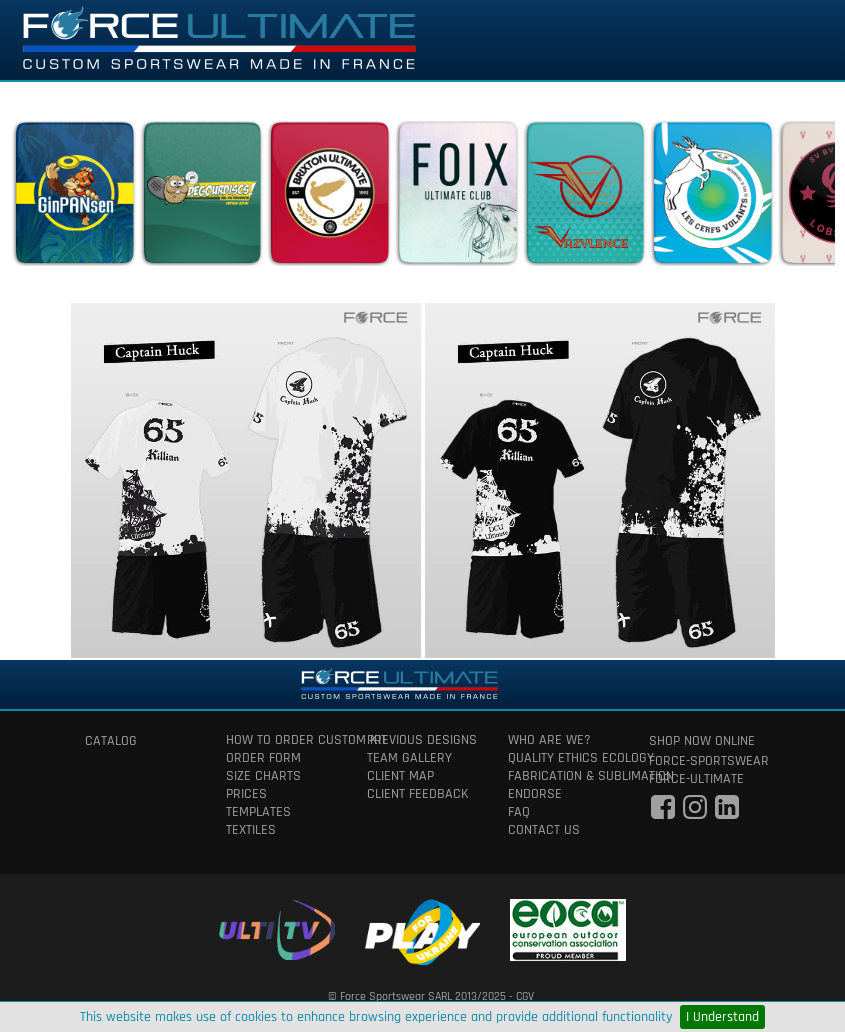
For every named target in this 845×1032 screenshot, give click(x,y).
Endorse (535, 794)
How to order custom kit (281, 740)
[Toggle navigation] (802, 40)
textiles (251, 830)
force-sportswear (704, 761)
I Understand (722, 1017)
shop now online (702, 741)
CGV (525, 996)
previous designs (422, 740)
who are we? (549, 740)
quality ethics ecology (563, 758)
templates (258, 812)
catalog (111, 741)
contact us (544, 830)
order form (263, 758)
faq (519, 812)
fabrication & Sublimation (563, 776)
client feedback (418, 794)
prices (246, 794)
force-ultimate (696, 779)
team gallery (409, 758)
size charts (263, 776)
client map (400, 776)
